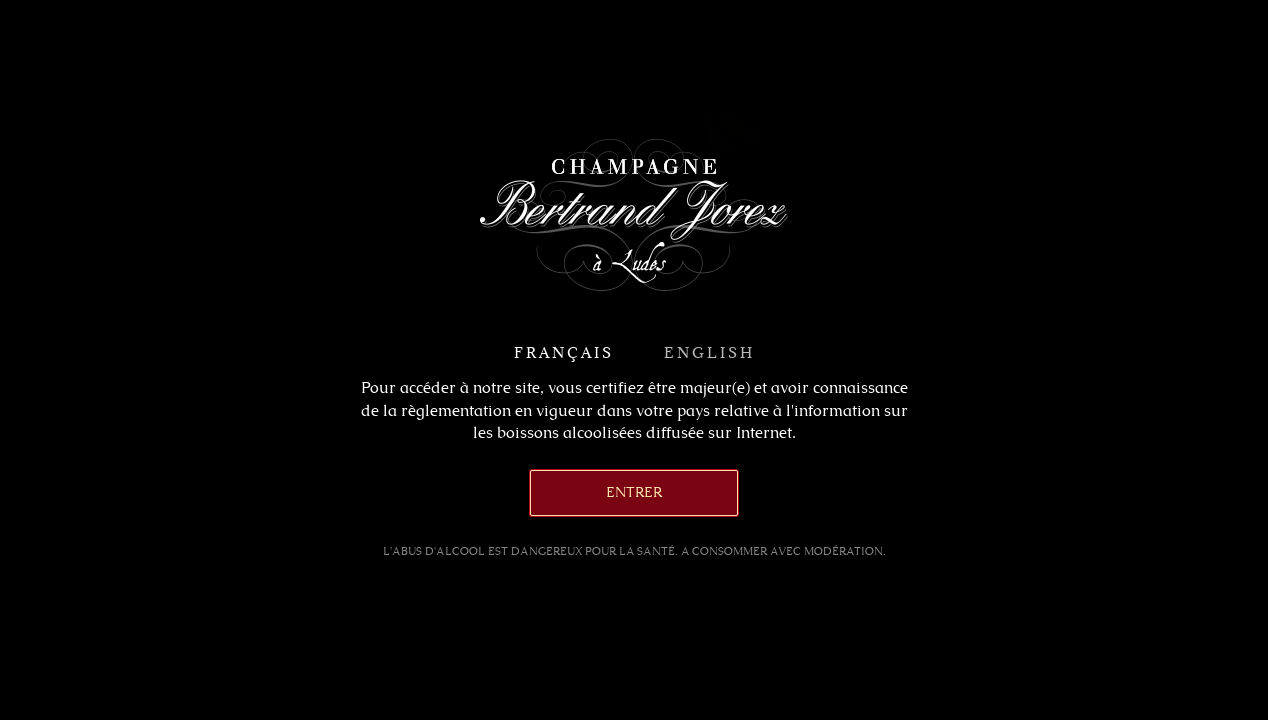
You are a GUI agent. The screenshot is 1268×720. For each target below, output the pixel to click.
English (709, 352)
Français (564, 352)
